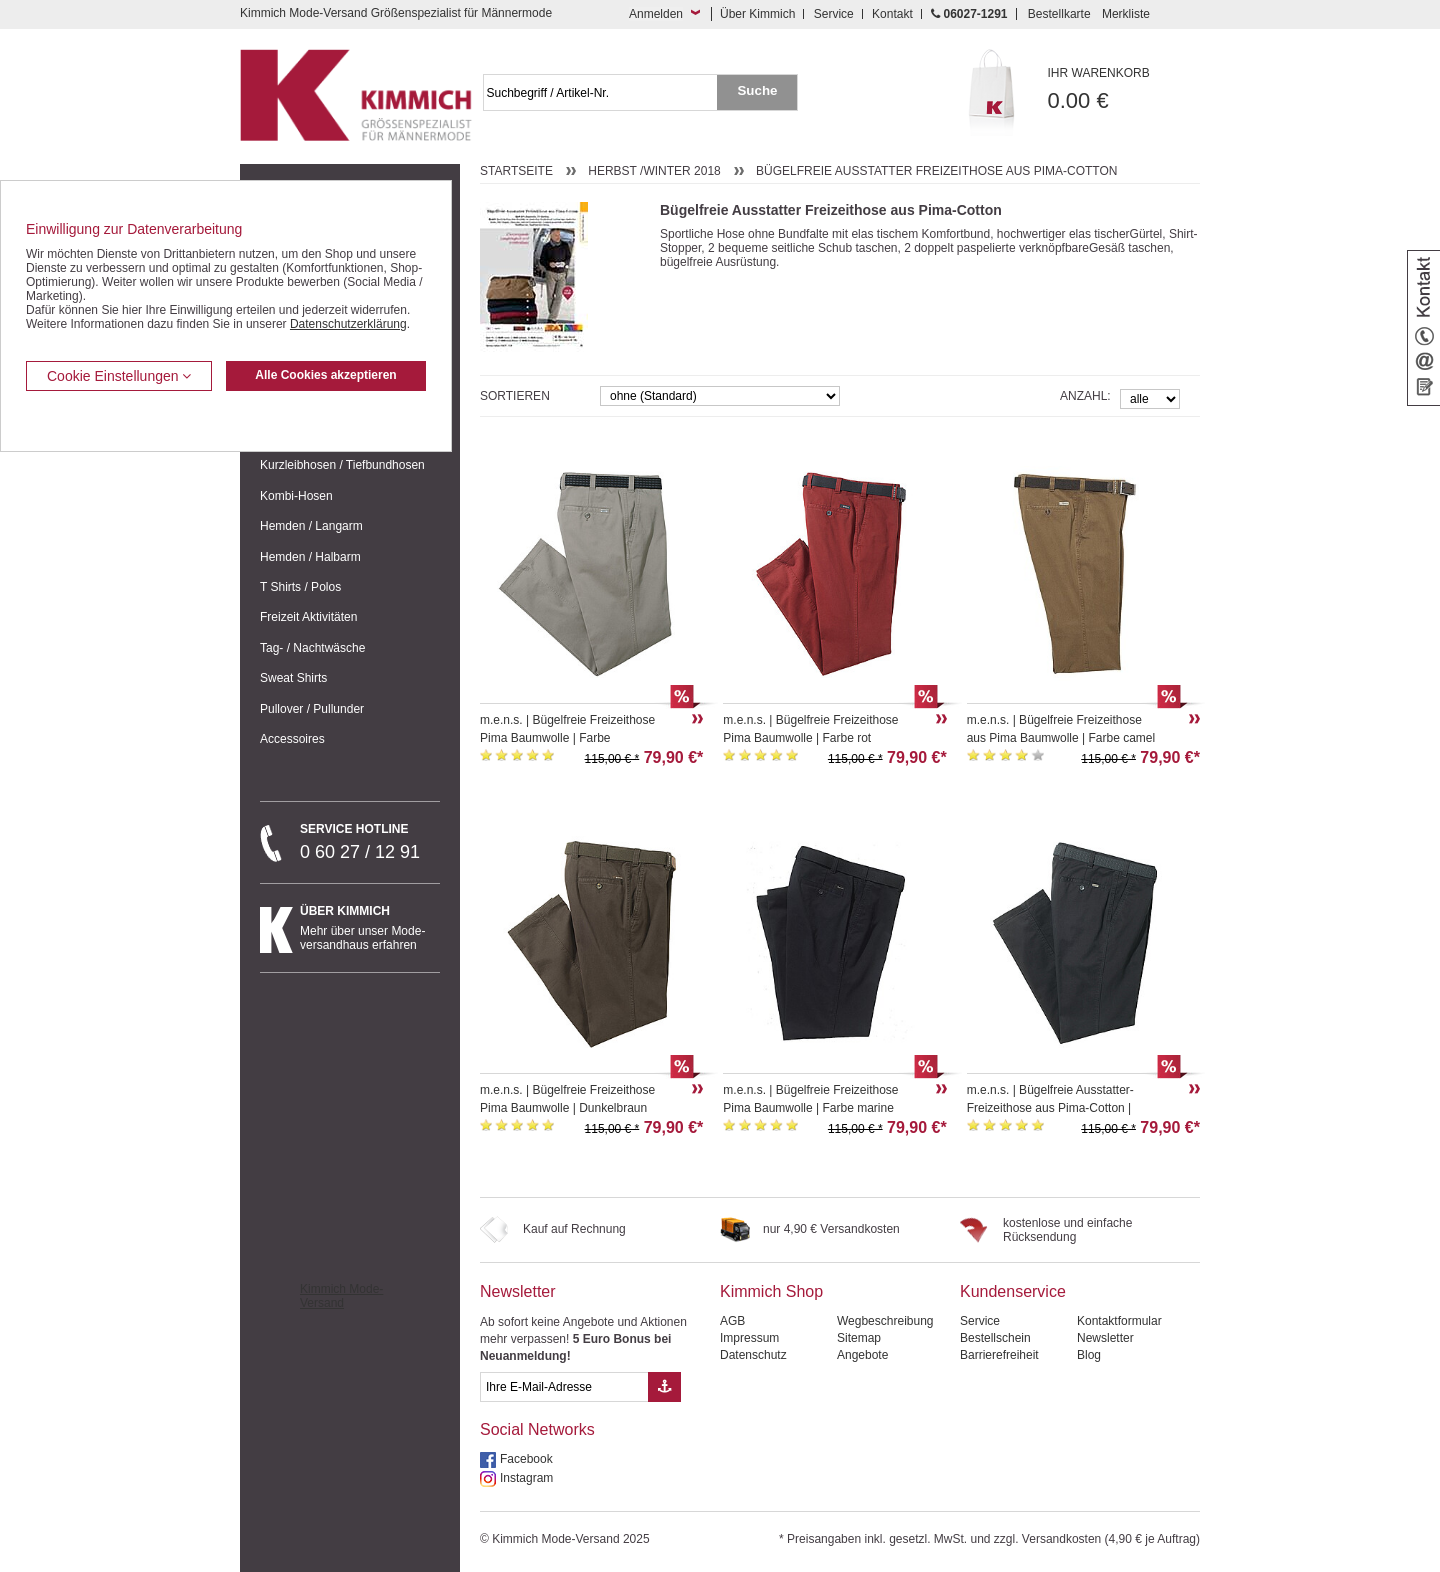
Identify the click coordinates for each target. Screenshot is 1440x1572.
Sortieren (515, 396)
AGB (732, 1321)
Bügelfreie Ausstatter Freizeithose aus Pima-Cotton (936, 171)
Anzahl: (1085, 396)
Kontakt (892, 14)
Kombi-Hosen (296, 496)
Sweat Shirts (293, 678)
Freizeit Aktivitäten (308, 617)
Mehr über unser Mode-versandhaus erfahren (370, 928)
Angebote (862, 1355)
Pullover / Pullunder (312, 709)
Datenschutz (753, 1355)
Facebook (526, 1459)
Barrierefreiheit (999, 1355)
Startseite (516, 171)
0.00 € (1124, 89)
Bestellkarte (1059, 14)
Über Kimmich (757, 14)
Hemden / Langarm (311, 526)
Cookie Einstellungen (119, 376)
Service (834, 14)
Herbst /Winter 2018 (654, 171)
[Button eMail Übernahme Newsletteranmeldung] (664, 1387)
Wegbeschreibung (885, 1321)
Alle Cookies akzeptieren (325, 375)
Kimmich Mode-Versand (341, 1296)
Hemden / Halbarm (310, 557)
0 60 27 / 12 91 (370, 842)
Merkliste (1126, 14)
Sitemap (859, 1338)
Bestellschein (995, 1338)
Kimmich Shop (771, 1291)
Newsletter (518, 1291)
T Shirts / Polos (300, 587)
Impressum (749, 1338)
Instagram (526, 1478)
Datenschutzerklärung (348, 324)
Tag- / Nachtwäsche (312, 648)
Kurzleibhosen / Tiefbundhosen (342, 465)
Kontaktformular (1119, 1321)
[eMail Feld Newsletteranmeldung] (564, 1387)
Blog (1089, 1355)
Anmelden (656, 14)
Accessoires (292, 739)
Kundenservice (1013, 1291)
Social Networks (537, 1429)
